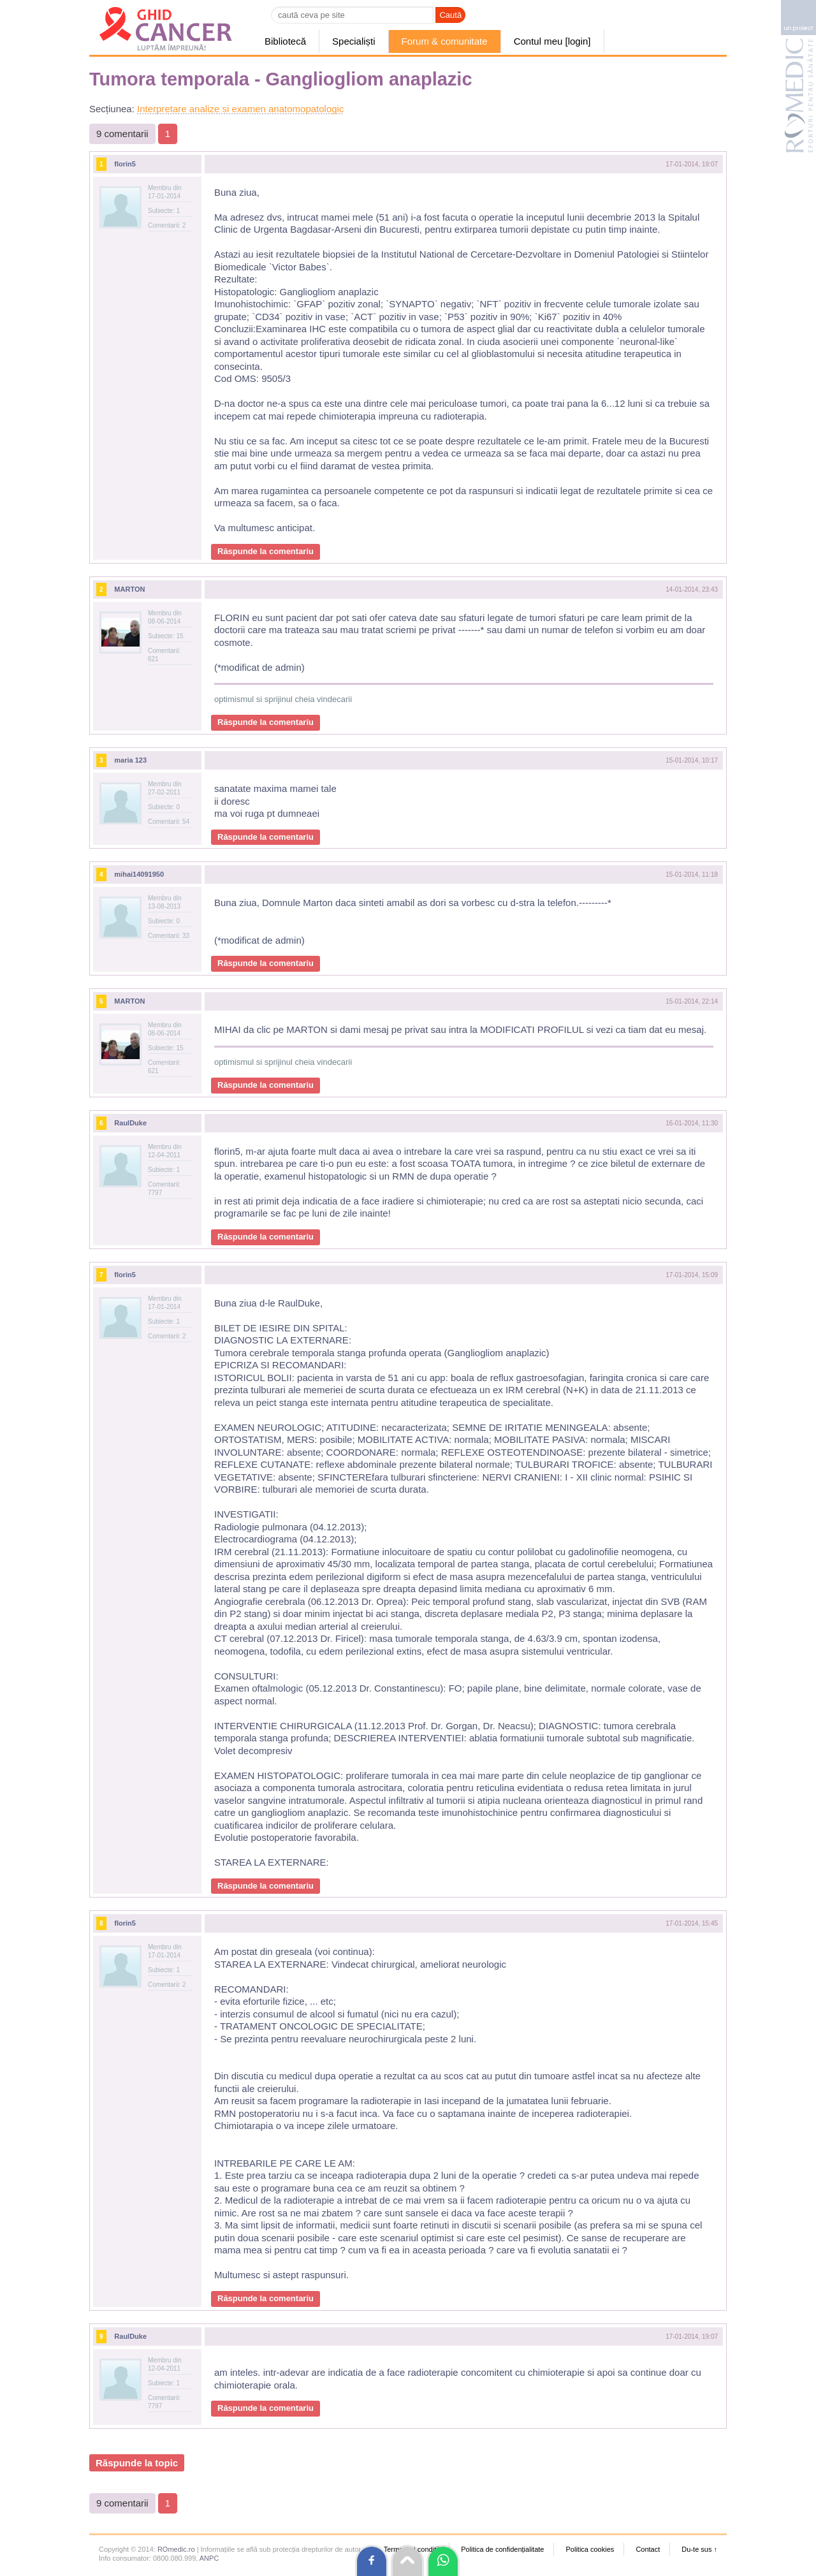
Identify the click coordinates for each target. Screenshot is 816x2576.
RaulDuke (130, 1123)
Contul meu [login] (552, 41)
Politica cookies (589, 2549)
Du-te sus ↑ (699, 2549)
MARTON (129, 589)
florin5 (125, 164)
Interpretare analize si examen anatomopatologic (240, 108)
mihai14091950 (139, 874)
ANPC (209, 2558)
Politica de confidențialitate (502, 2549)
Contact (648, 2549)
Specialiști (353, 41)
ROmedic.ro (176, 2549)
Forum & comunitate (445, 41)
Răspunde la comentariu (265, 551)
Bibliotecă (285, 41)
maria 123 (130, 760)
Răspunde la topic (137, 2462)
